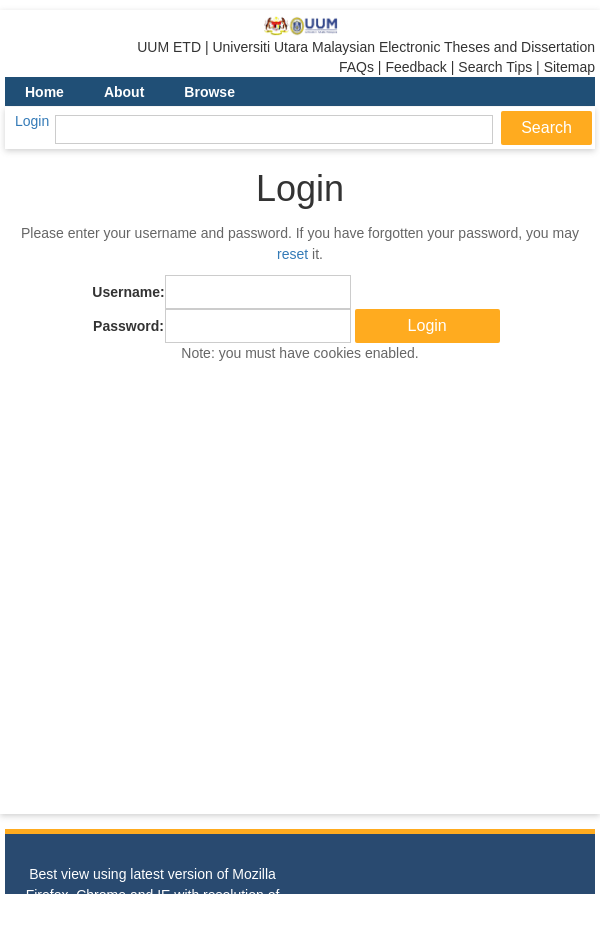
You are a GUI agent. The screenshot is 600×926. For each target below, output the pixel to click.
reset (292, 254)
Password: (128, 326)
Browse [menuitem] (209, 92)
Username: (128, 292)
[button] (427, 326)
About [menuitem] (124, 92)
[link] (300, 26)
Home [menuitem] (44, 92)
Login (32, 121)
